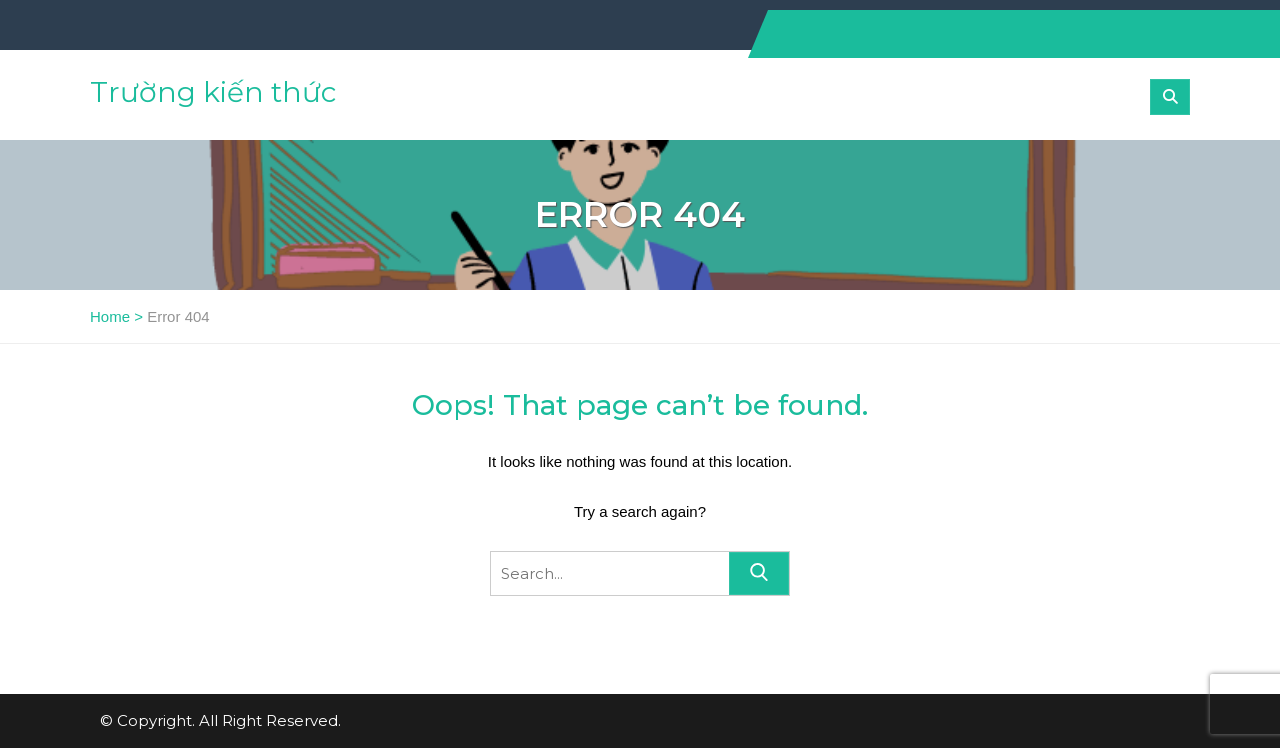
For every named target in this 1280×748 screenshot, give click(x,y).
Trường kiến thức (213, 92)
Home (110, 316)
